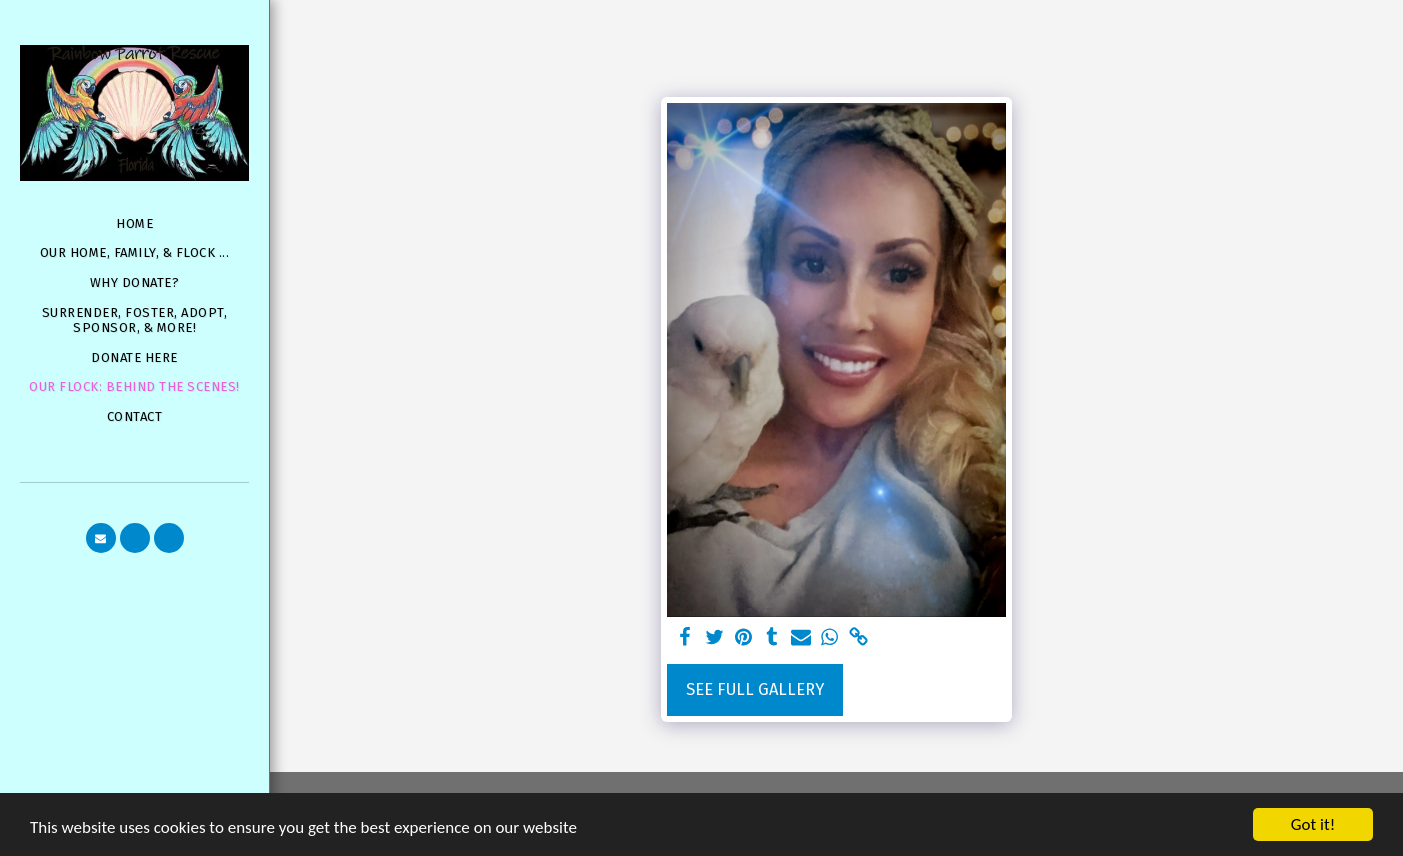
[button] (101, 538)
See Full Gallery (755, 689)
